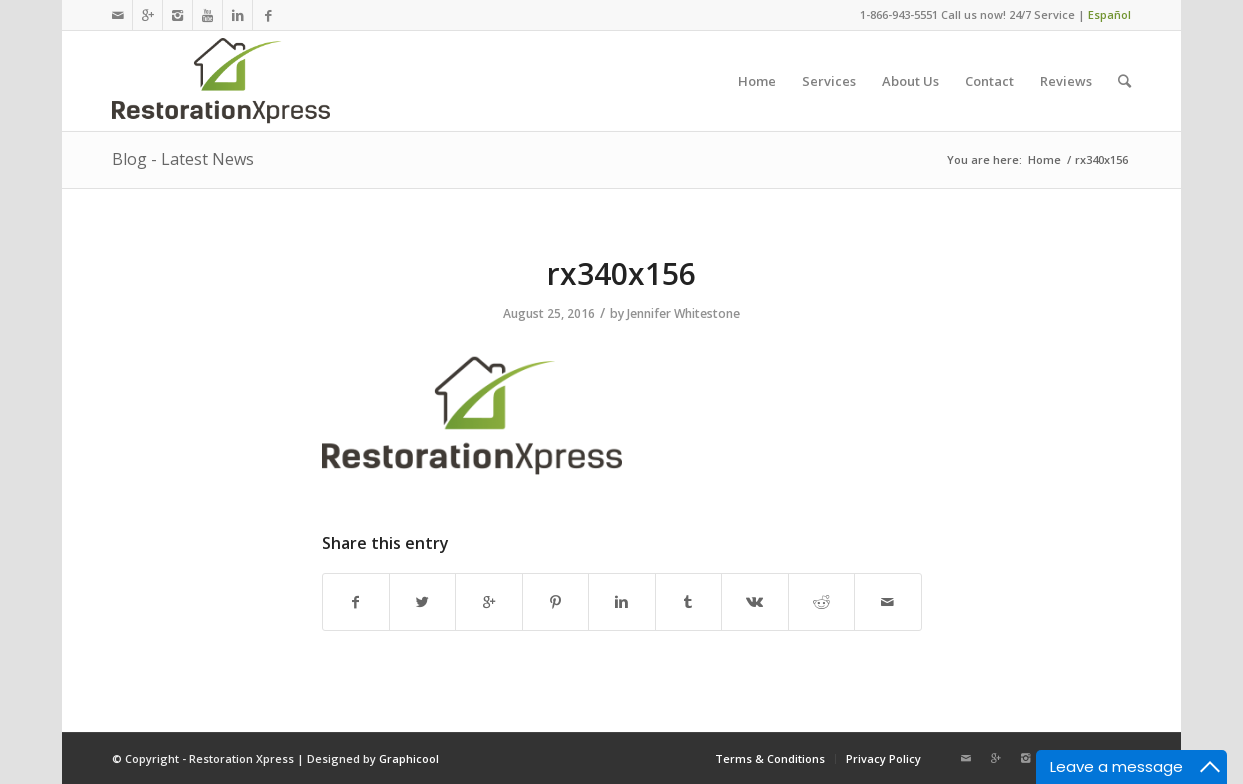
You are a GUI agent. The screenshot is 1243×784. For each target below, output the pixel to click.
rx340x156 (621, 273)
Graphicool (409, 758)
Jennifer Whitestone (683, 313)
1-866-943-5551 (899, 14)
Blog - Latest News (183, 159)
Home (1044, 159)
